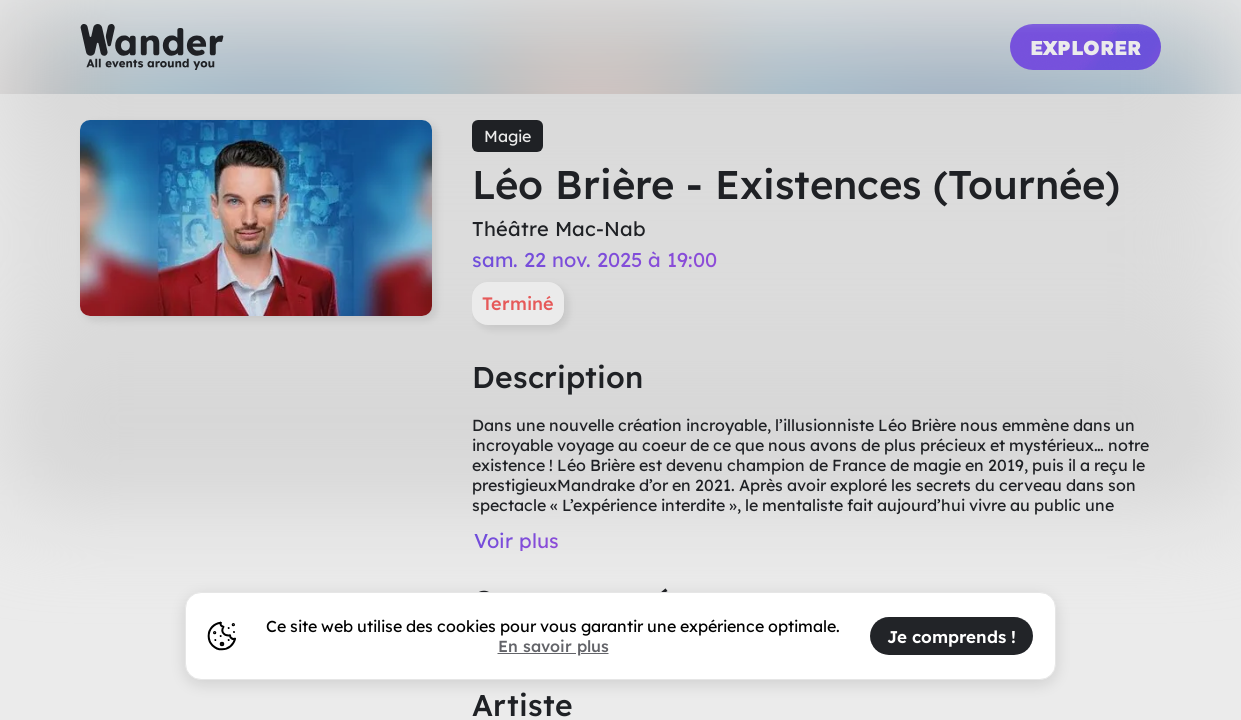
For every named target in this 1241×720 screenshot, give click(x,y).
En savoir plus (553, 646)
